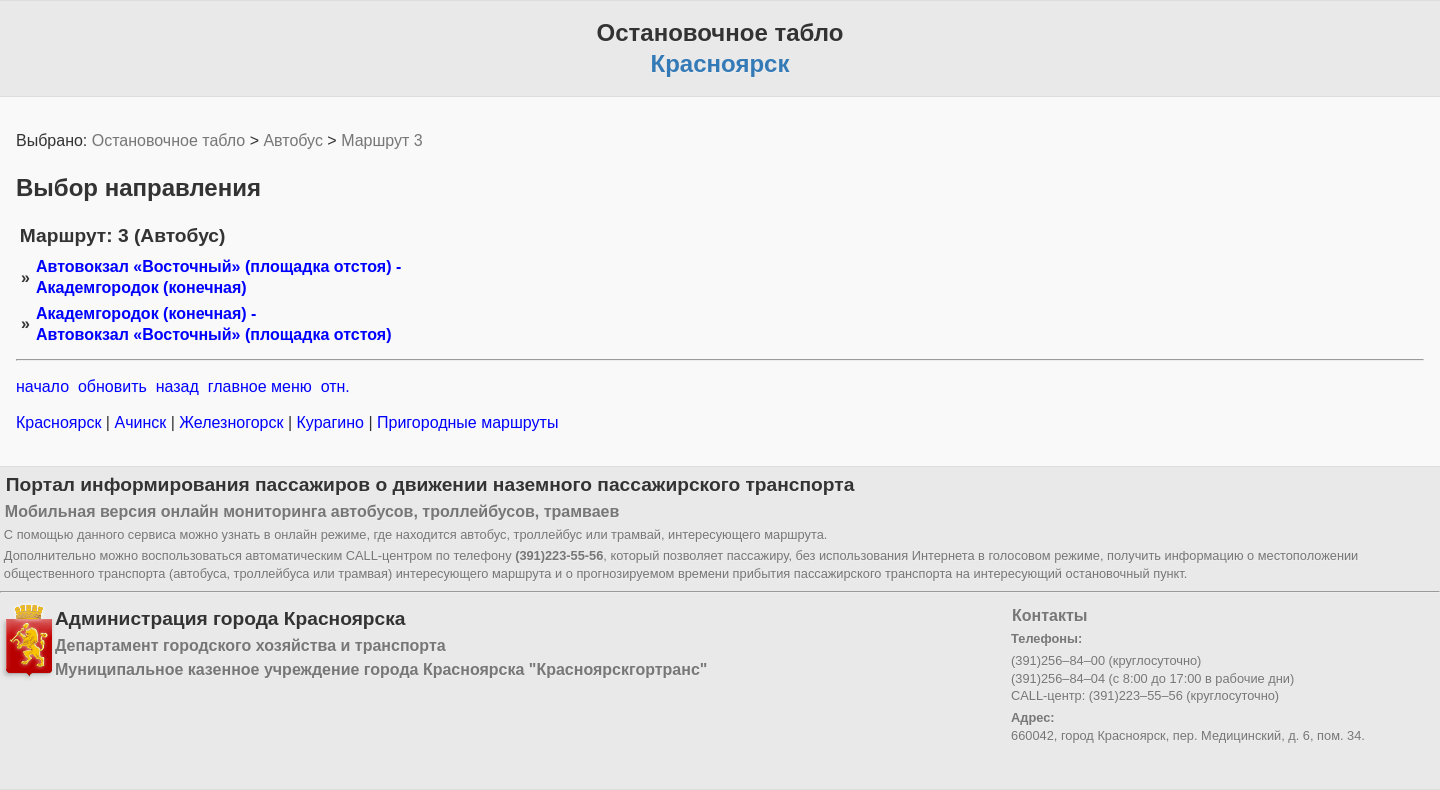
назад (177, 386)
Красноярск (61, 422)
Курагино (330, 422)
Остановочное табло (168, 140)
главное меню (260, 386)
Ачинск (140, 422)
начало (42, 386)
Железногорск (231, 422)
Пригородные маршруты (466, 422)
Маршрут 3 (382, 140)
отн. (335, 386)
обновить (112, 386)
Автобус (293, 140)
